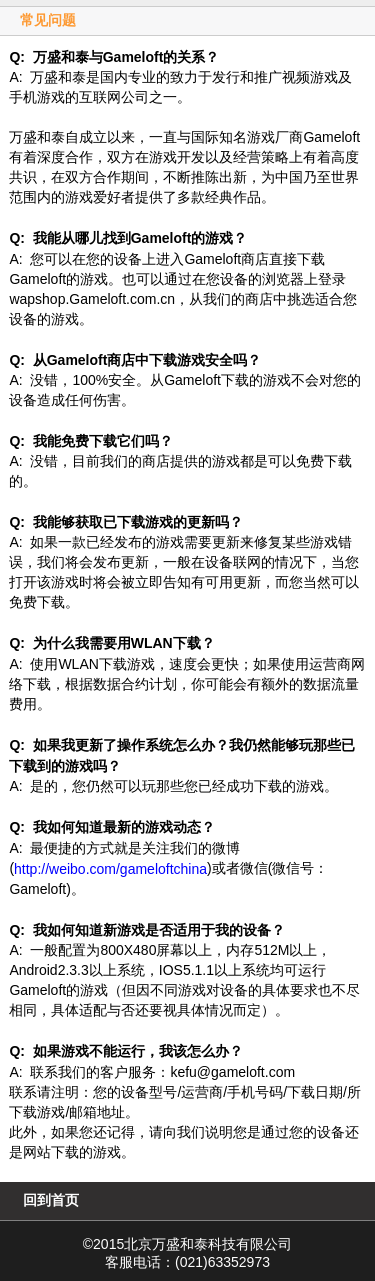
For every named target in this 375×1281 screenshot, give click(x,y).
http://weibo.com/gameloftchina (110, 869)
